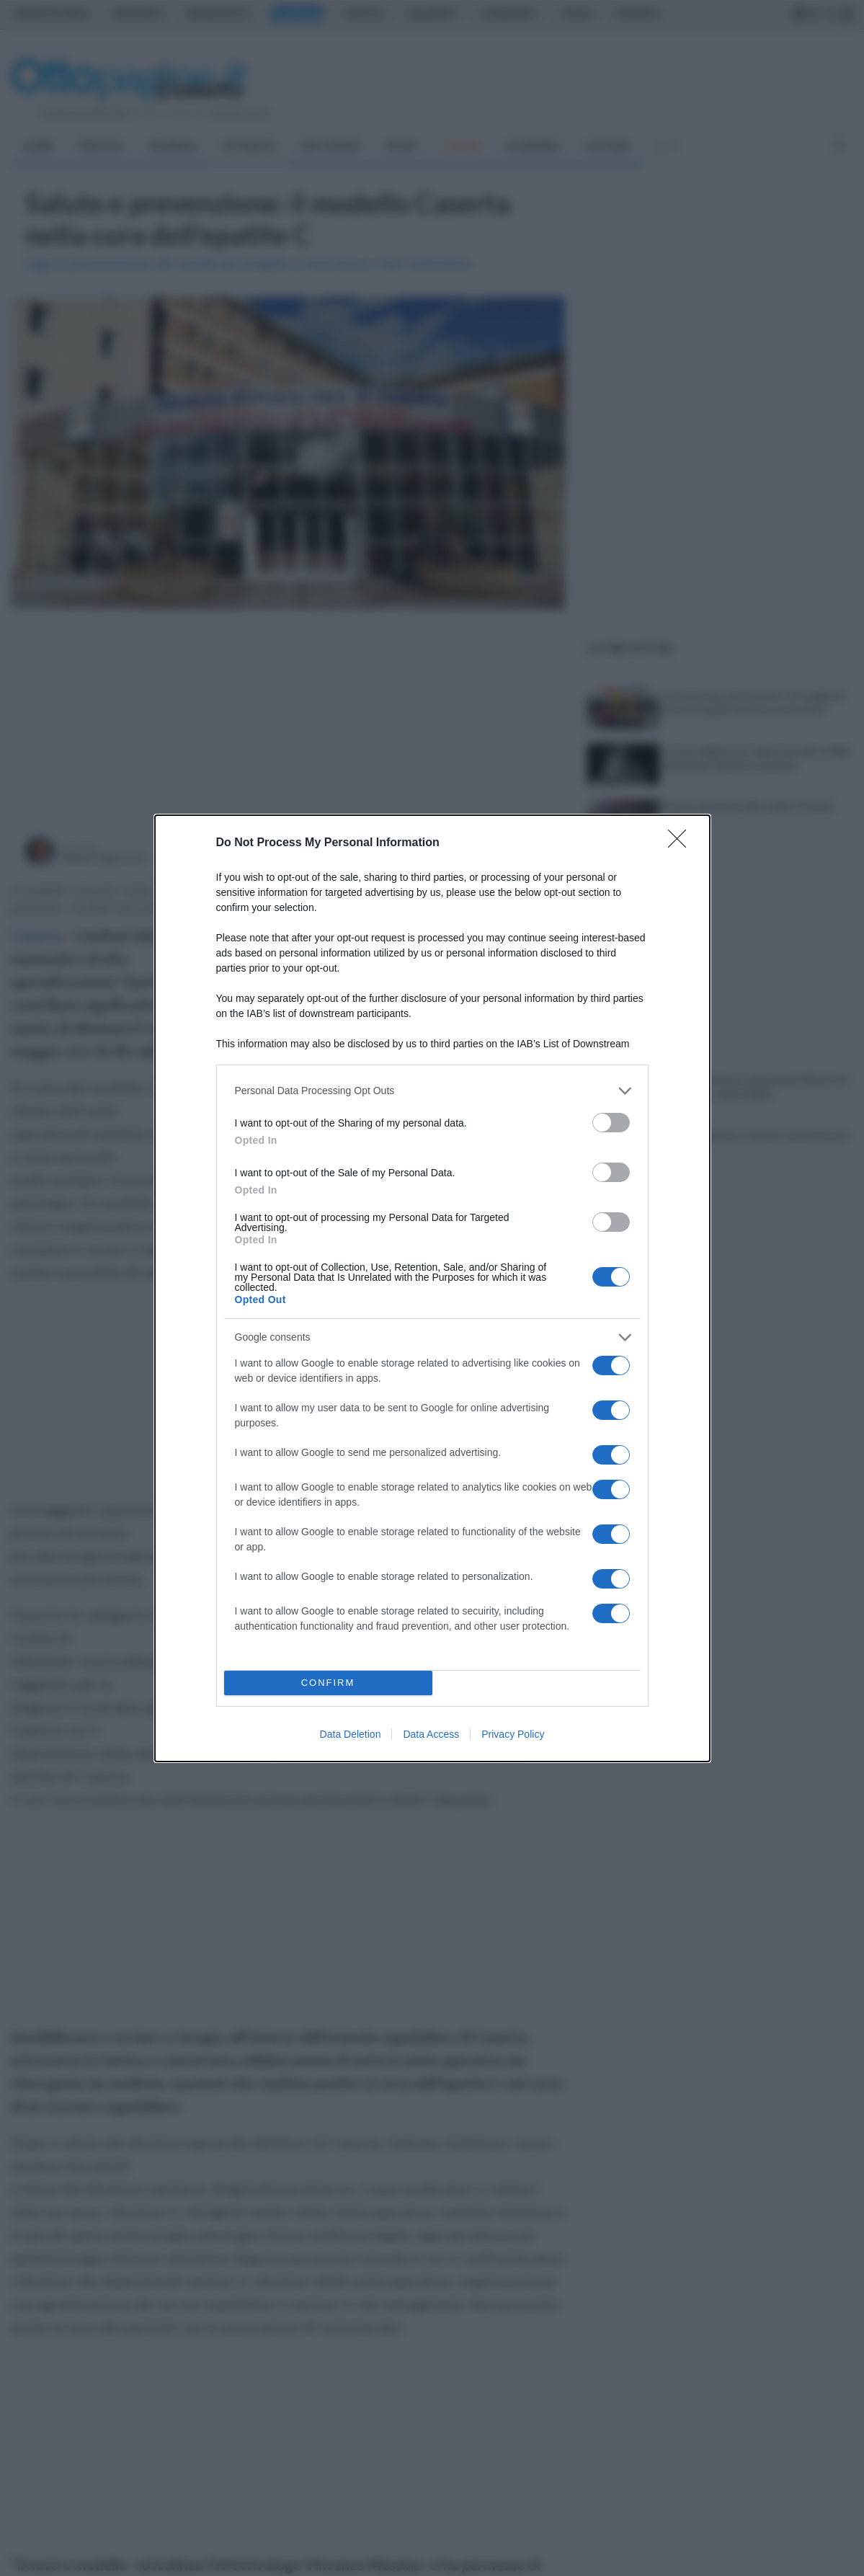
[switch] (611, 1122)
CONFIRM (328, 1682)
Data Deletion (350, 1734)
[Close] (681, 843)
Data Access (431, 1734)
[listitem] (432, 1090)
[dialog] (432, 1288)
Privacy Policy (512, 1734)
